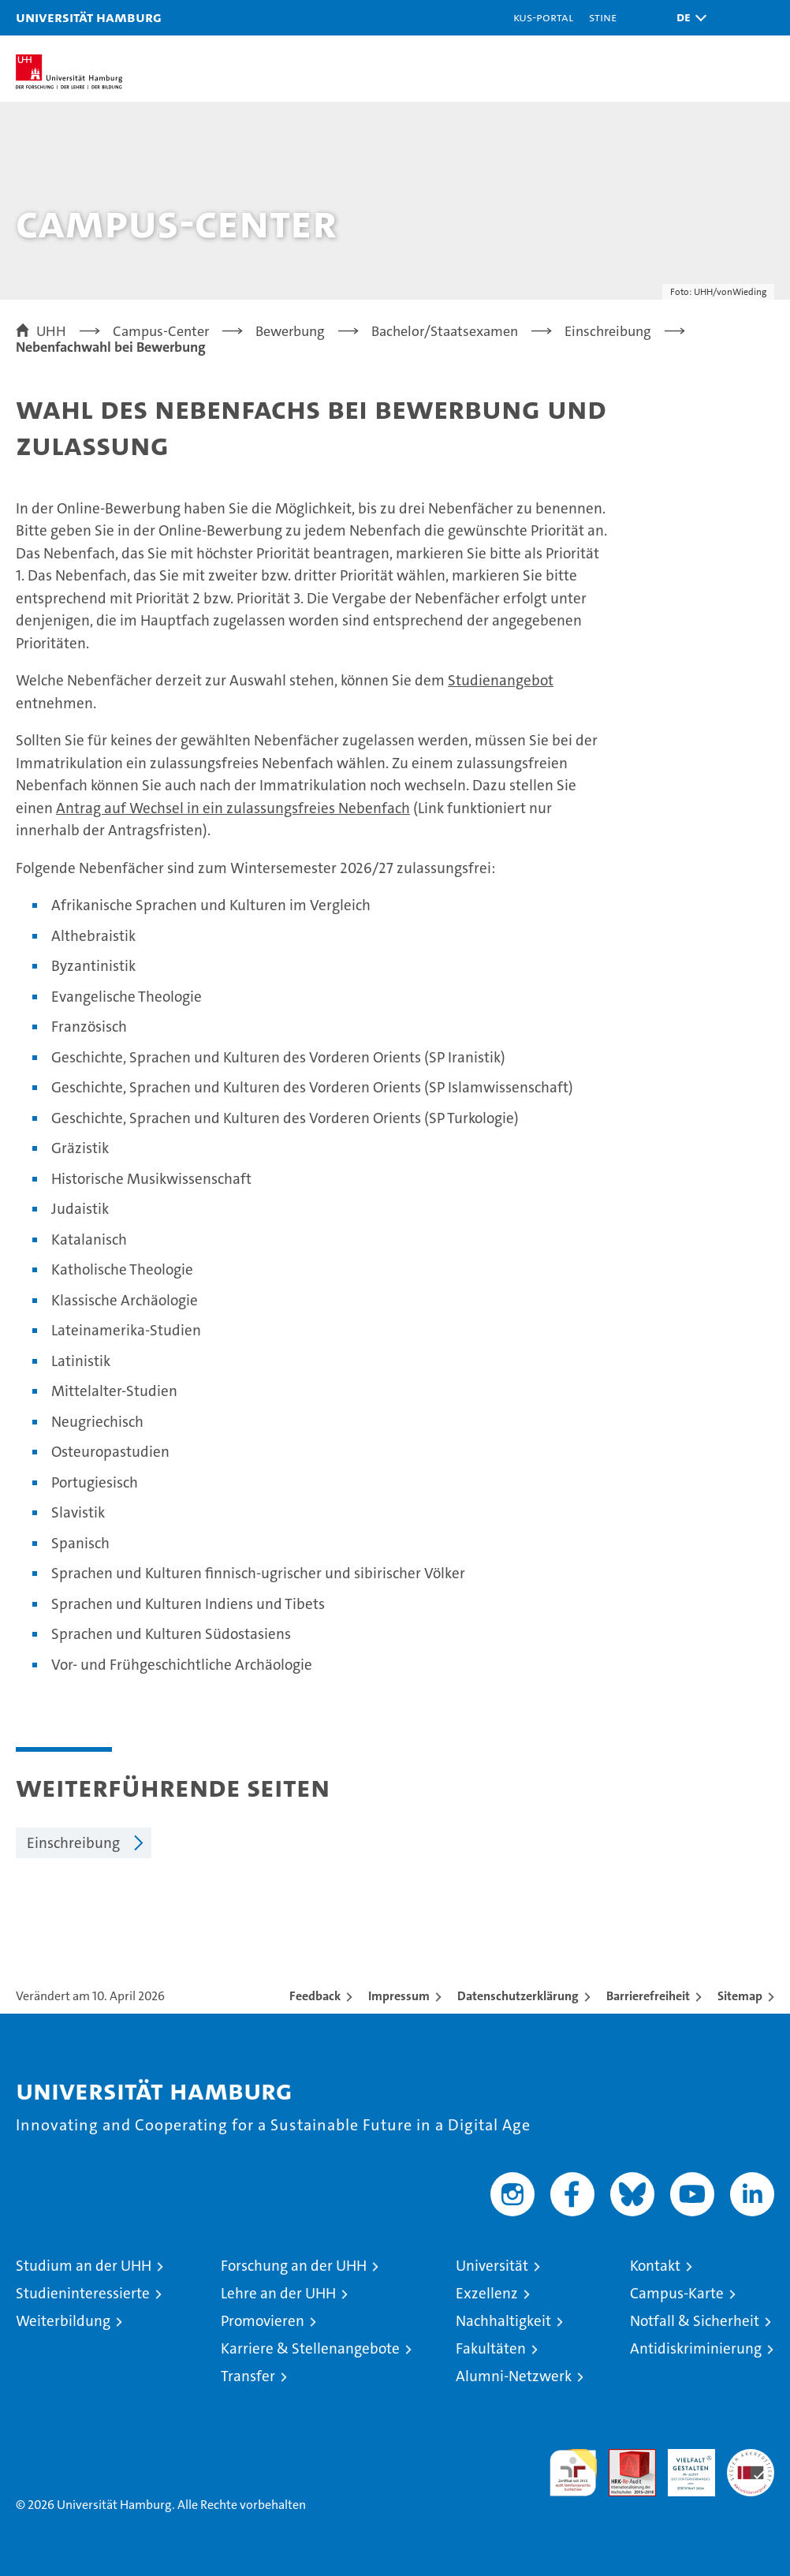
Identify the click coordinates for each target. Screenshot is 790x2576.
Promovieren (262, 2321)
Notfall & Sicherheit (694, 2321)
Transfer (248, 2376)
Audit (624, 2457)
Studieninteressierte (83, 2293)
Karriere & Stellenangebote (310, 2348)
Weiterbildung (63, 2321)
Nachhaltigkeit (503, 2321)
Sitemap (739, 1996)
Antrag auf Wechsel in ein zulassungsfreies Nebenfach (233, 808)
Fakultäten (491, 2348)
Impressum (399, 1996)
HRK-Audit (683, 2465)
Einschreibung (73, 1843)
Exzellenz (487, 2293)
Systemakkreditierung (750, 2457)
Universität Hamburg (89, 17)
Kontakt (655, 2265)
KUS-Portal (543, 17)
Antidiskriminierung (696, 2348)
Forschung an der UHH (294, 2265)
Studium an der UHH (83, 2265)
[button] (687, 17)
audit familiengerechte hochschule (573, 2472)
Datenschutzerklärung (518, 1996)
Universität (492, 2265)
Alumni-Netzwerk (514, 2376)
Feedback (315, 1996)
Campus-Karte (677, 2293)
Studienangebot (500, 680)
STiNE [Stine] (603, 17)
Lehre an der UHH (278, 2293)
